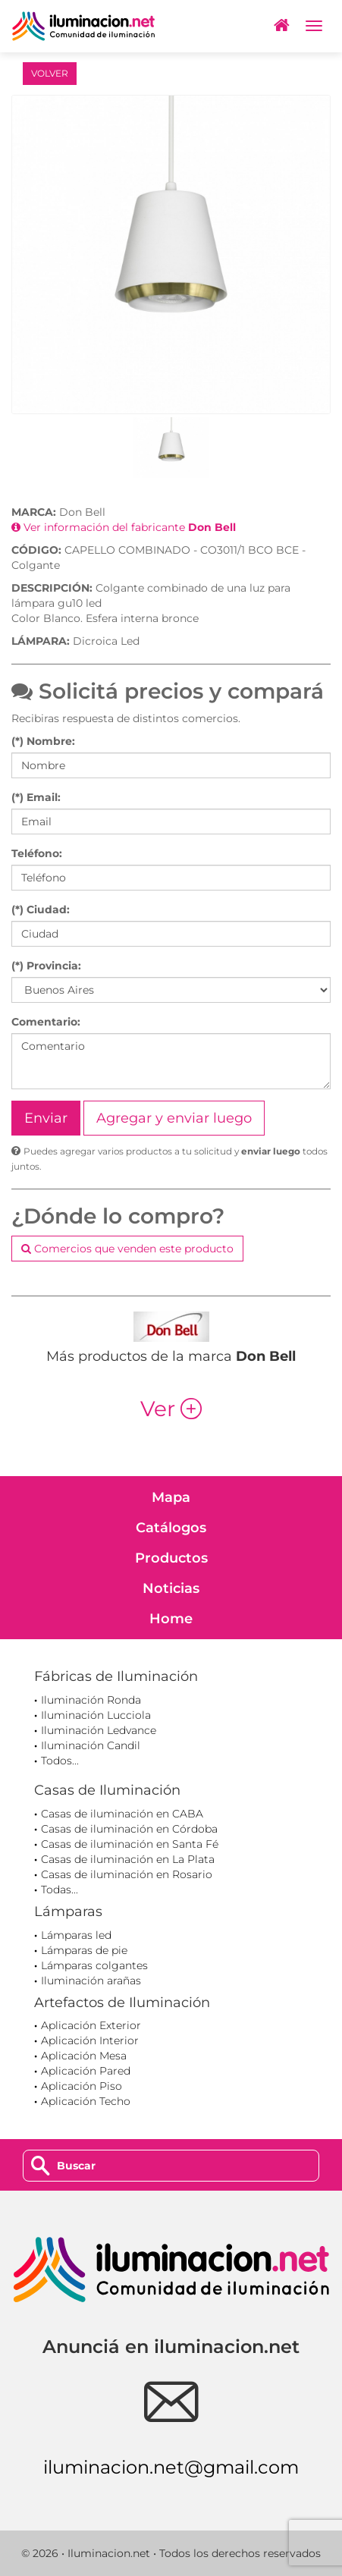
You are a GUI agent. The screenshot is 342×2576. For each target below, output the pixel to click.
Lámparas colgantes (94, 1965)
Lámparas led (76, 1935)
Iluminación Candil (90, 1745)
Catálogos (171, 1527)
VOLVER (49, 73)
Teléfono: (36, 853)
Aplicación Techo (85, 2101)
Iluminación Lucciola (96, 1715)
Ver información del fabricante (123, 527)
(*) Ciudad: (40, 909)
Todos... (60, 1760)
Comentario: (45, 1022)
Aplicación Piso (81, 2086)
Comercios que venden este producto (127, 1248)
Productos (171, 1558)
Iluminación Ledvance (98, 1730)
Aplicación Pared (85, 2071)
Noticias (171, 1588)
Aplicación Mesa (84, 2055)
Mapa (171, 1497)
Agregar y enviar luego (174, 1118)
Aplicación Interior (90, 2040)
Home (171, 1618)
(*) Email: (36, 797)
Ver (171, 1409)
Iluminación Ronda (91, 1700)
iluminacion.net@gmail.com (171, 2467)
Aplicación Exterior (91, 2025)
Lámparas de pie (84, 1950)
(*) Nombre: (43, 741)
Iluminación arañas (91, 1980)
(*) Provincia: (46, 965)
